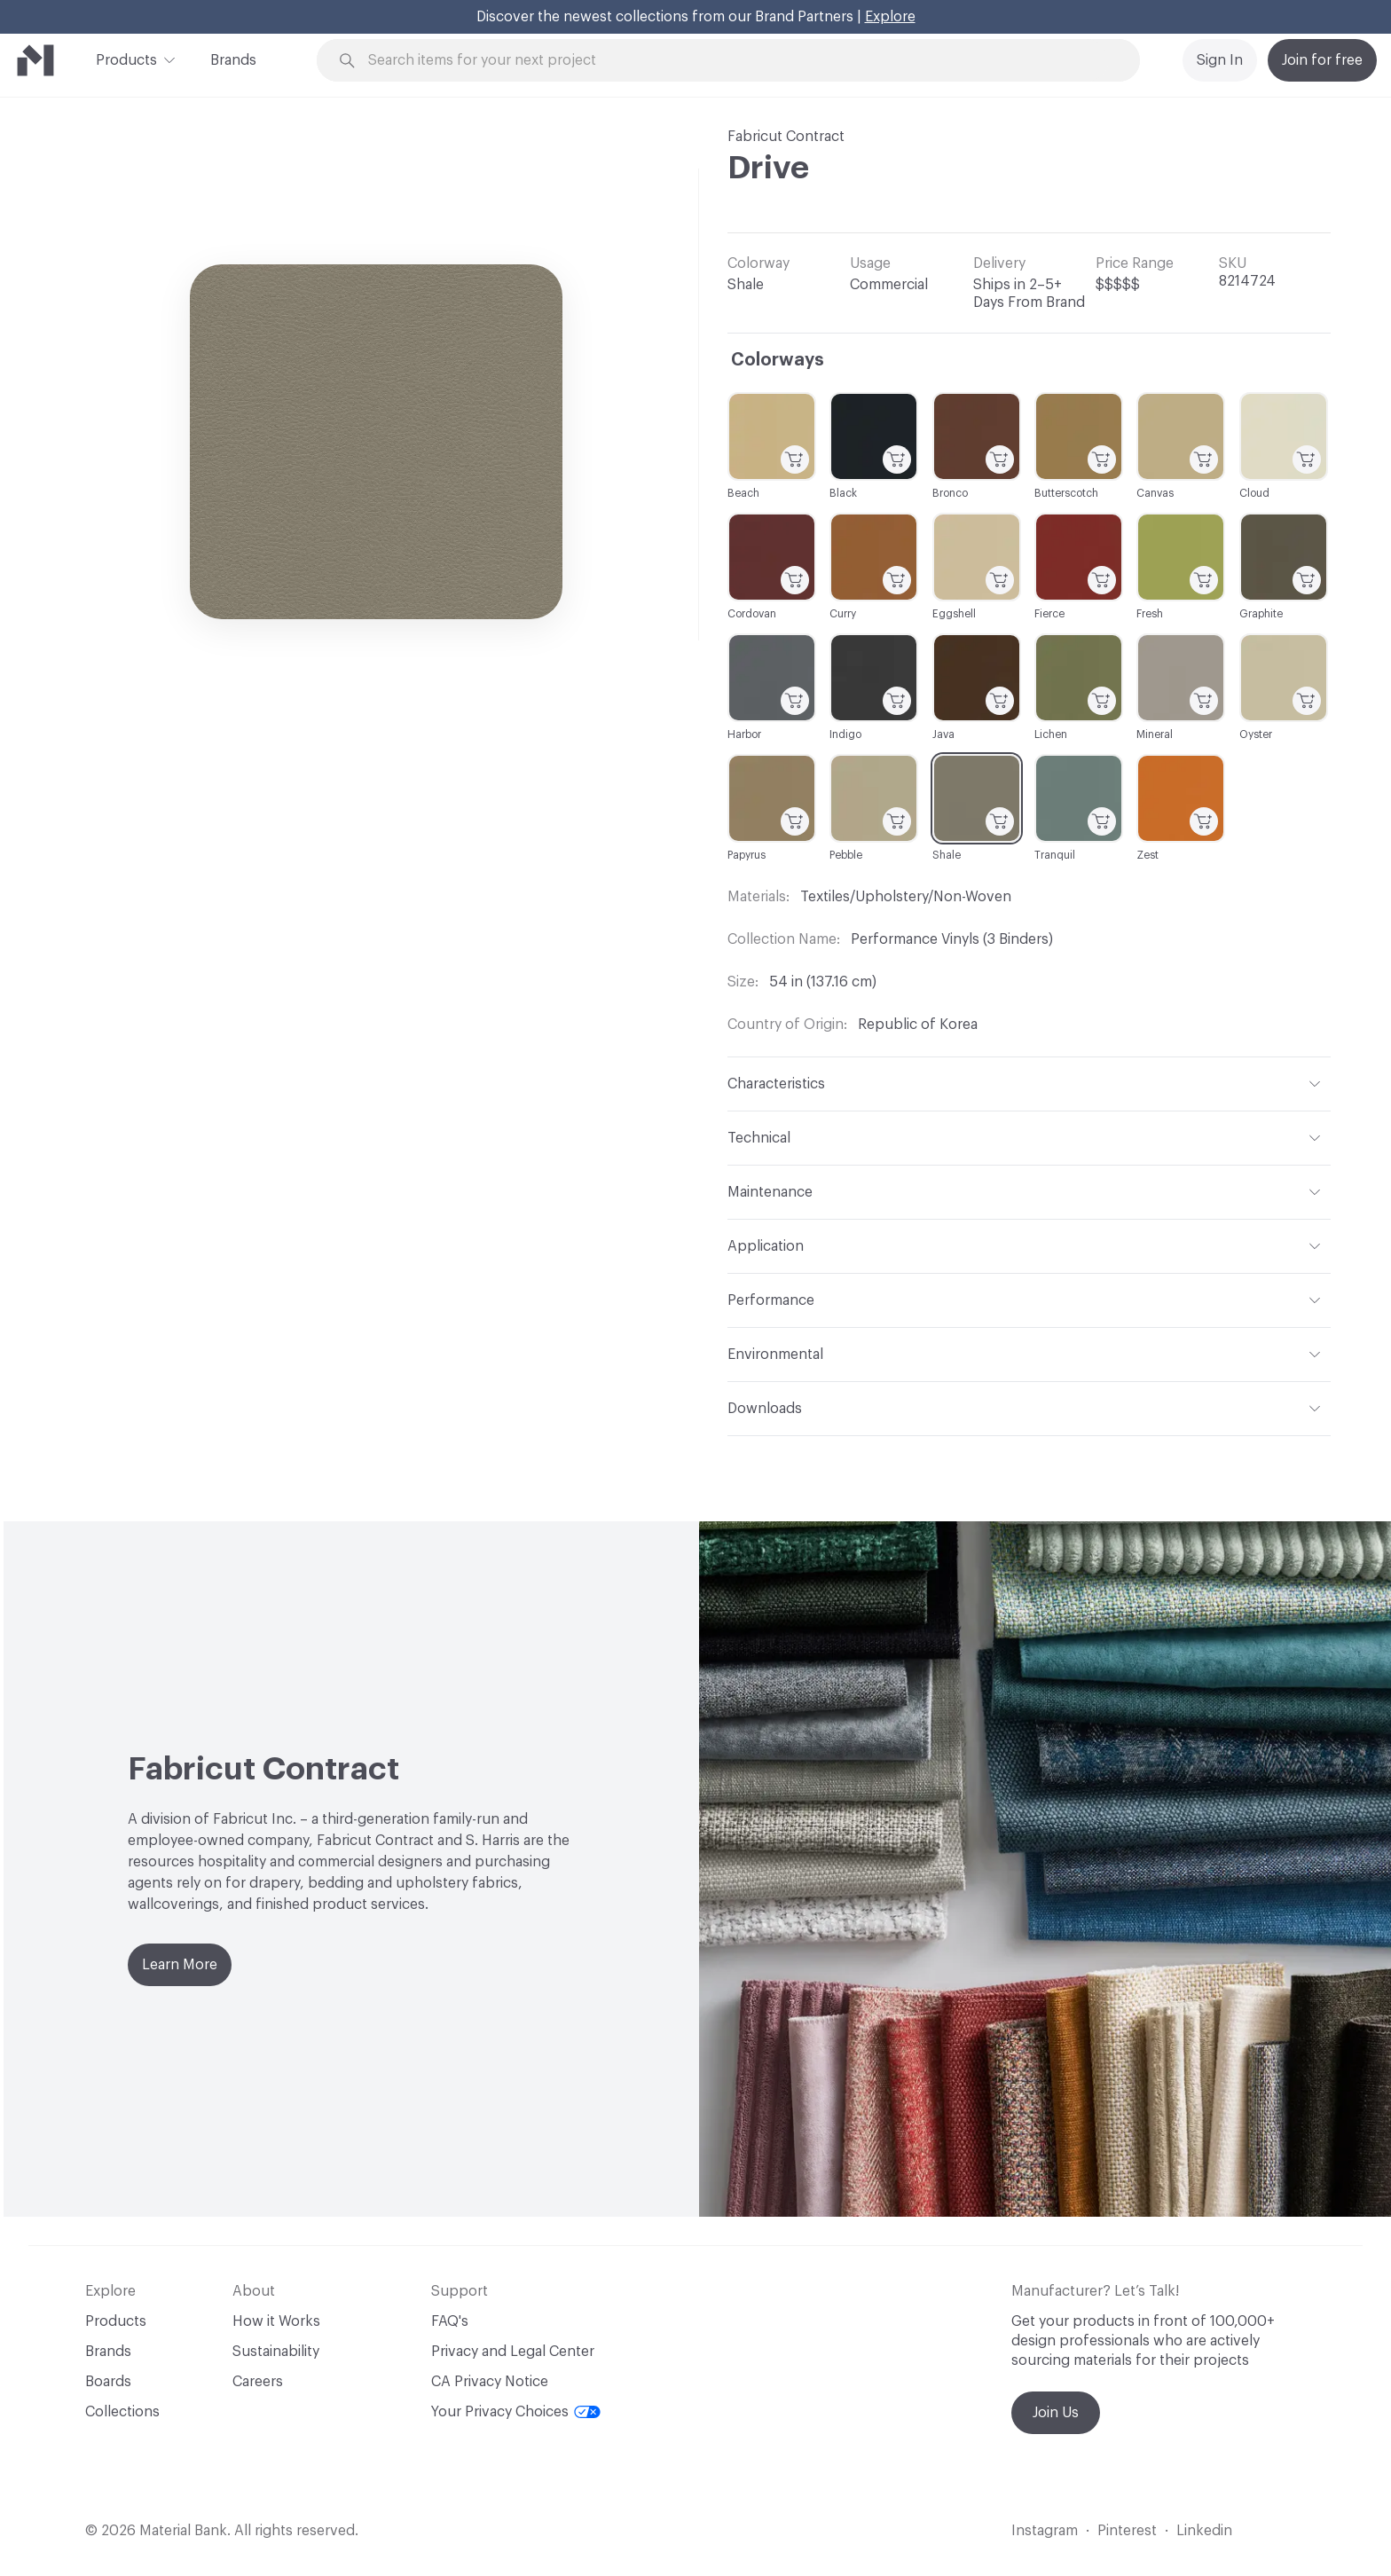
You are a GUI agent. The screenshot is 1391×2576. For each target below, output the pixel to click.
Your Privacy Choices (516, 2412)
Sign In (1220, 60)
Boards (108, 2382)
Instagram (1044, 2531)
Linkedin (1204, 2531)
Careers (257, 2382)
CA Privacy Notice (489, 2382)
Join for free (1322, 60)
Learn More (179, 1965)
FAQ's (449, 2321)
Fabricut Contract (786, 137)
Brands (233, 60)
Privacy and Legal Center (512, 2351)
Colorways (777, 360)
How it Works (276, 2321)
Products (126, 58)
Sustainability (275, 2351)
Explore (890, 17)
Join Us (1056, 2413)
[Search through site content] (738, 61)
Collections (122, 2412)
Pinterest (1127, 2531)
